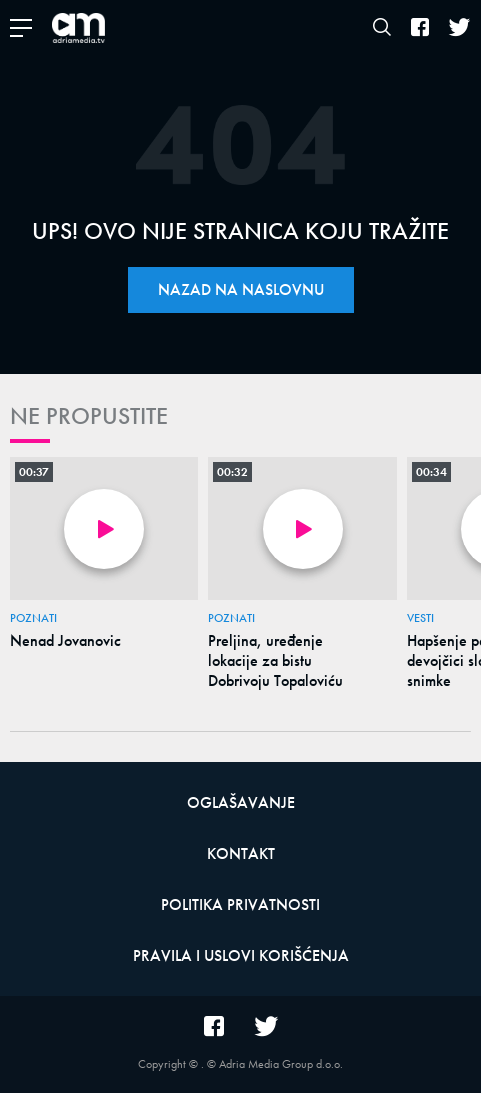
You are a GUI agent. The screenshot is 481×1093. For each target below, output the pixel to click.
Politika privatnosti (240, 904)
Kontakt (241, 853)
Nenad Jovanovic (65, 641)
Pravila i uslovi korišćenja (241, 955)
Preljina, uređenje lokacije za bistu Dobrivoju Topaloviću (275, 661)
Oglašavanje (241, 802)
